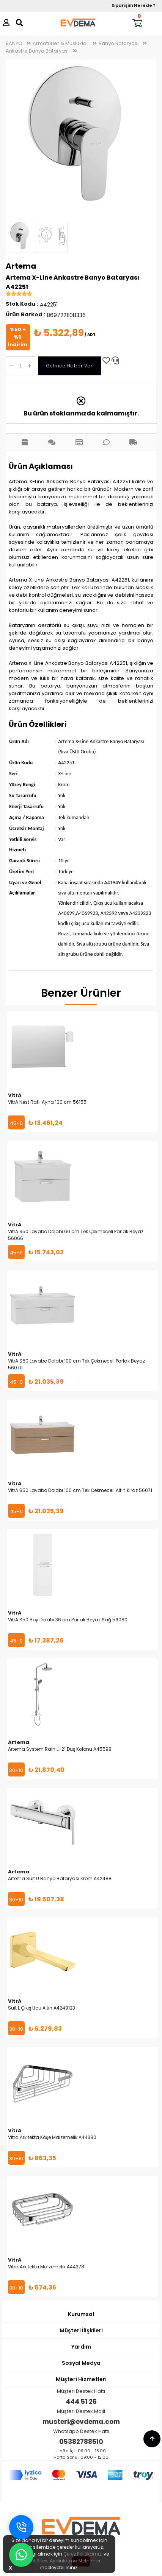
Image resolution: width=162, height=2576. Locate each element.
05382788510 (81, 2442)
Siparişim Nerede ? (134, 5)
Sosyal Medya (81, 2363)
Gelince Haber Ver (69, 365)
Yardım (81, 2346)
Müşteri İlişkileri (81, 2330)
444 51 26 (81, 2401)
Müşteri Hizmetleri (81, 2379)
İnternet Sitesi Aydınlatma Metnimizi (59, 2560)
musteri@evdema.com (81, 2421)
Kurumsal (81, 2314)
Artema (21, 266)
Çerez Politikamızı (82, 2554)
